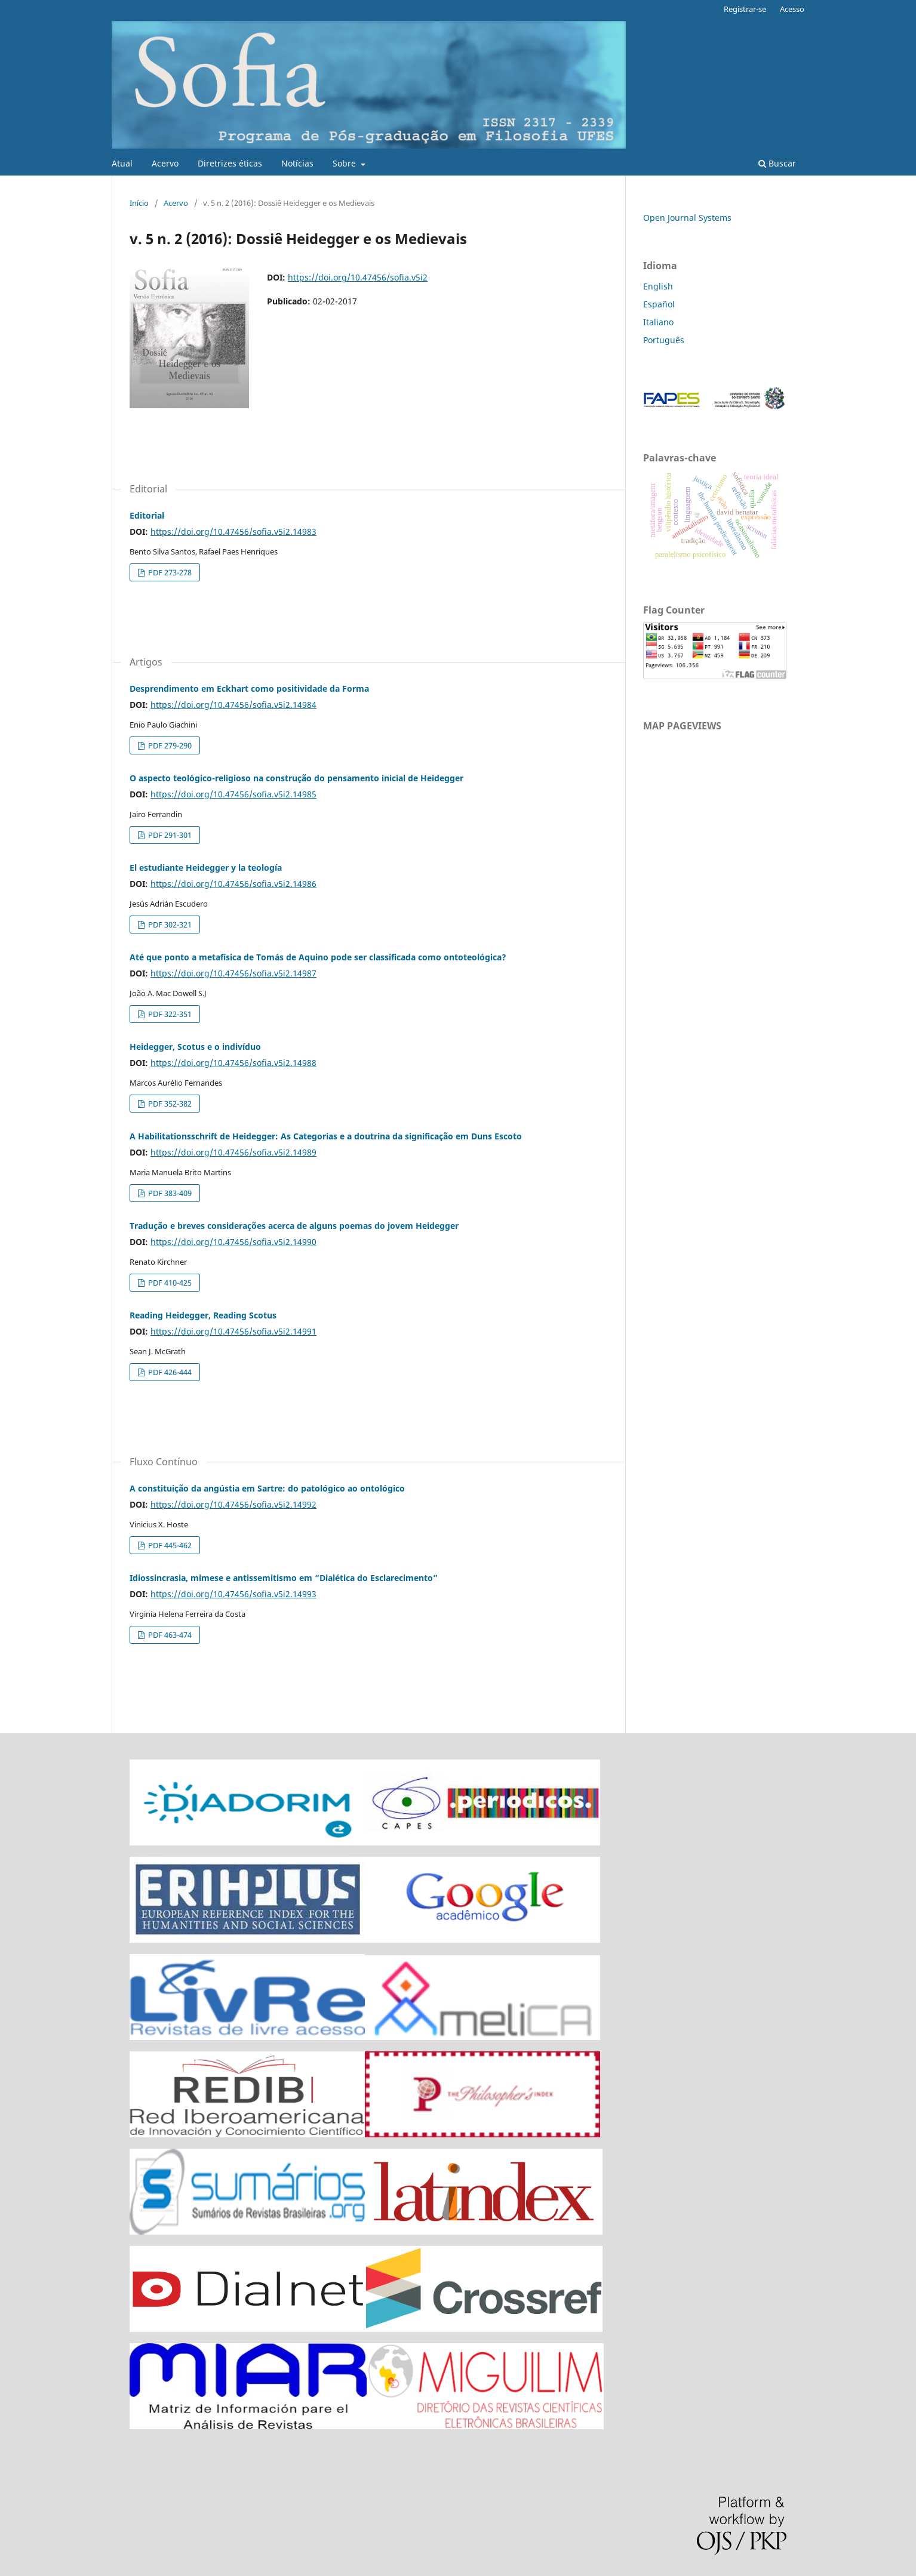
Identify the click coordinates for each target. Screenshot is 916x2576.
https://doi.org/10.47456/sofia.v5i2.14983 (233, 531)
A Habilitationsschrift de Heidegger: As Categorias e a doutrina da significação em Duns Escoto (326, 1136)
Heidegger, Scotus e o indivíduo (195, 1046)
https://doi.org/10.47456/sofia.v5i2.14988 (233, 1062)
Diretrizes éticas (230, 163)
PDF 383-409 (169, 1193)
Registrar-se (745, 9)
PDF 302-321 (169, 924)
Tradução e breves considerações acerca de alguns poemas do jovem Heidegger (294, 1225)
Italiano (658, 322)
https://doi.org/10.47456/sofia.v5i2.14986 (233, 883)
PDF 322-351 (169, 1014)
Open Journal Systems (687, 217)
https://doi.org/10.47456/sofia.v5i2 (358, 277)
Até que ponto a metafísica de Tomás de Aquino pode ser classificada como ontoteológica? (318, 957)
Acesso (792, 9)
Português (663, 340)
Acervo (165, 163)
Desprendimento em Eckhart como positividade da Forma (249, 688)
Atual (122, 163)
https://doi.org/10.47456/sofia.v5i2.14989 (233, 1152)
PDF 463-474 (169, 1634)
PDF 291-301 (169, 835)
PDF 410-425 (169, 1282)
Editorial (147, 515)
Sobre (345, 163)
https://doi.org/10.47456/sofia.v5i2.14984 (233, 704)
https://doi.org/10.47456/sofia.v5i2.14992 (233, 1504)
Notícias (297, 163)
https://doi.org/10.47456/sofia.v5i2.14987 (233, 973)
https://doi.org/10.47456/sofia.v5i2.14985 (233, 794)
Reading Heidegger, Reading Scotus (203, 1315)
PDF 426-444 (169, 1372)
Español (659, 304)
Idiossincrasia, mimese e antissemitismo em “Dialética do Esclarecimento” (284, 1577)
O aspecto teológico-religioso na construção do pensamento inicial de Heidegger (296, 778)
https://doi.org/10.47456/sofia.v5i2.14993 (233, 1594)
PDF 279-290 (169, 745)
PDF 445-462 (169, 1545)
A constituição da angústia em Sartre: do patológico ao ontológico (267, 1488)
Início (139, 203)
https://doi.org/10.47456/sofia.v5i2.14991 (233, 1331)
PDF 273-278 (169, 572)
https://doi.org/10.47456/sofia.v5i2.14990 (233, 1241)
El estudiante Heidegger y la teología (206, 867)
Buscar (777, 163)
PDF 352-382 (169, 1103)
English (658, 286)
